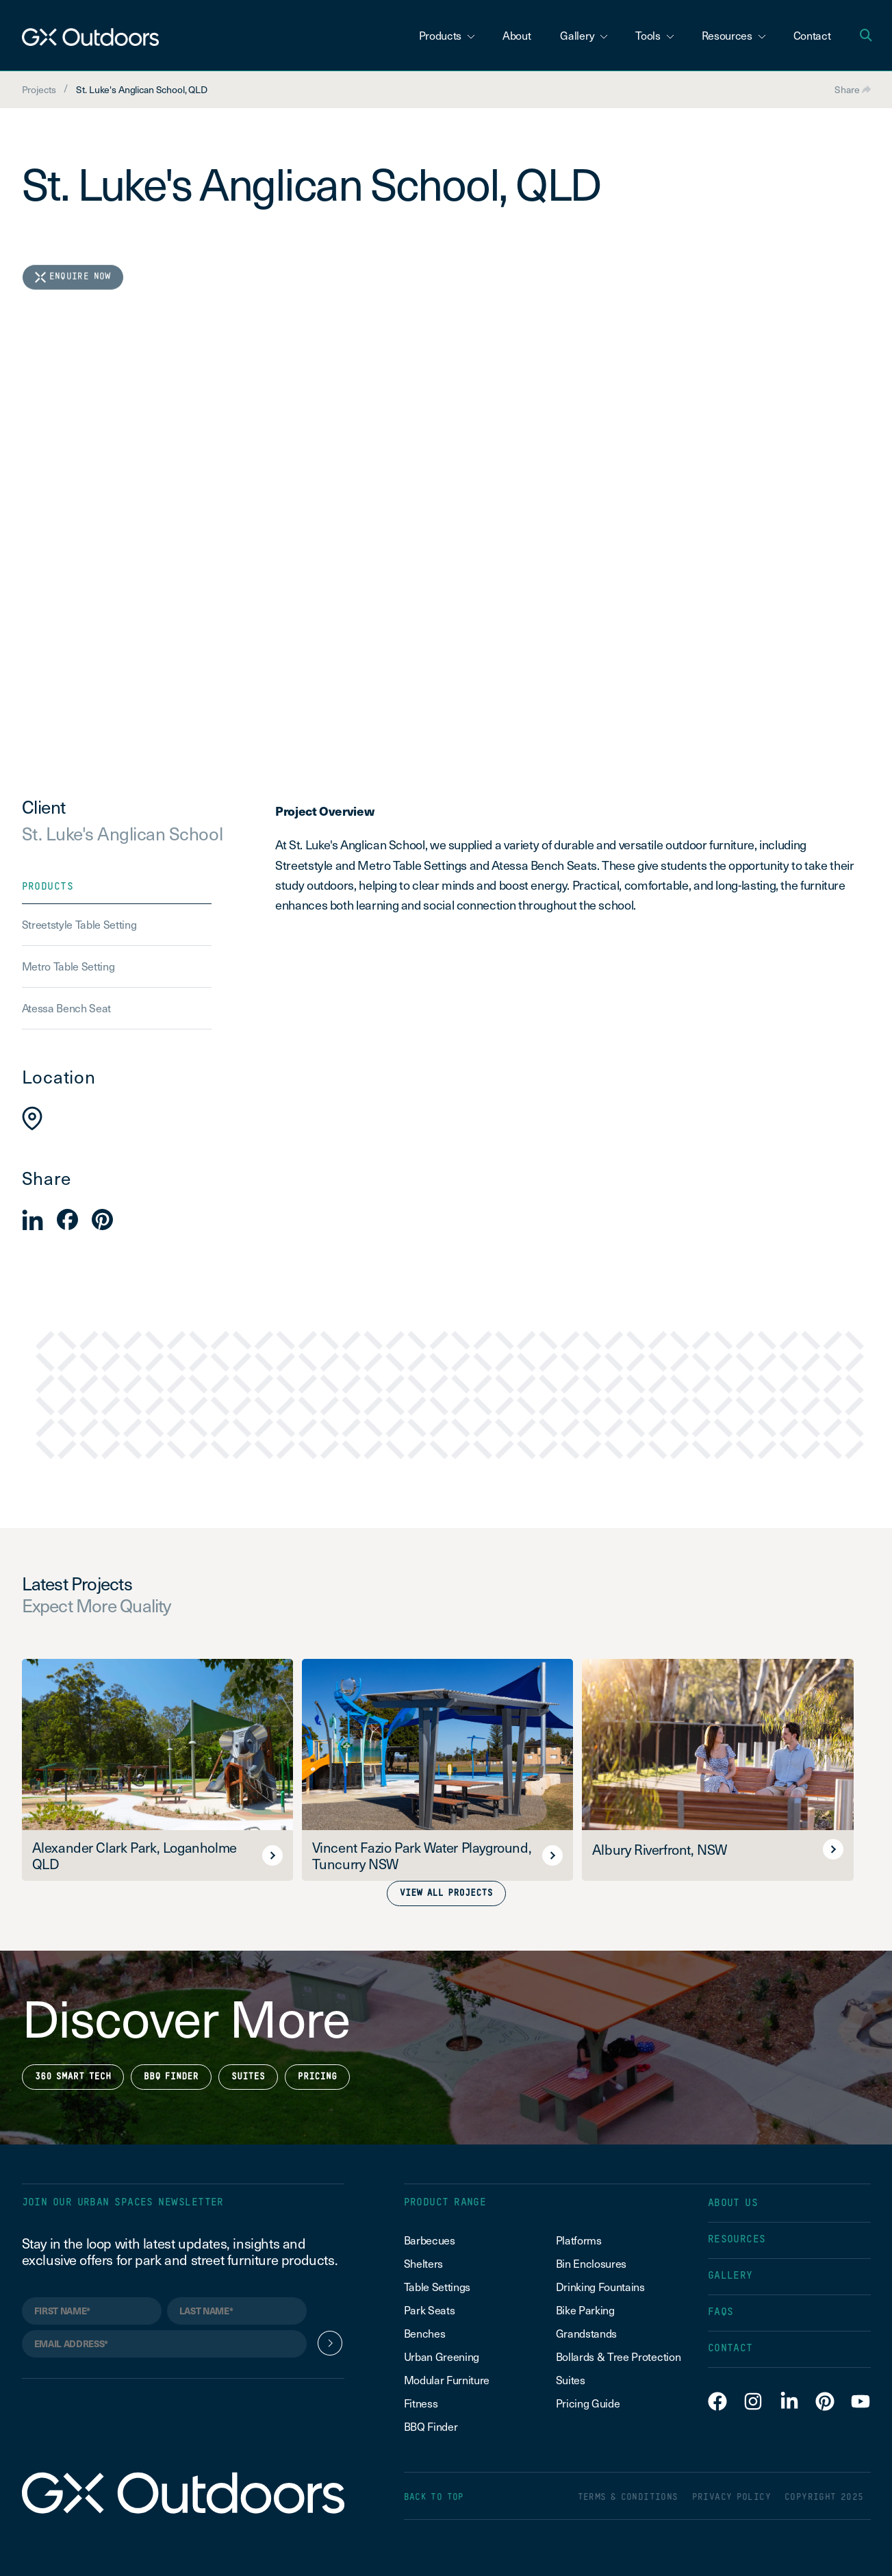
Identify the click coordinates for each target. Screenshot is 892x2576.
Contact (812, 35)
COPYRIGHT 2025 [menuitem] (824, 2497)
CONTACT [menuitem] (730, 2348)
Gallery (584, 35)
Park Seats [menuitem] (429, 2309)
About (516, 35)
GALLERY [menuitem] (730, 2276)
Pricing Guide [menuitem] (588, 2402)
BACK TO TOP (434, 2497)
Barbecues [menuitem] (431, 2239)
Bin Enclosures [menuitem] (591, 2263)
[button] (32, 1220)
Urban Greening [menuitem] (442, 2356)
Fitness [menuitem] (421, 2402)
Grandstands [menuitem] (586, 2333)
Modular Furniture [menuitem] (447, 2379)
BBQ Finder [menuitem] (431, 2426)
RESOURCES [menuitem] (737, 2239)
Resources (734, 35)
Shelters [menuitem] (423, 2263)
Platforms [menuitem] (579, 2239)
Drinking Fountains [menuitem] (600, 2286)
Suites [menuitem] (570, 2379)
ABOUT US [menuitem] (733, 2203)
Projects (39, 89)
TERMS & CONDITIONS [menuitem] (628, 2497)
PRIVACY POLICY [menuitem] (731, 2497)
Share (852, 89)
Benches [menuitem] (425, 2333)
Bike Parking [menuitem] (585, 2309)
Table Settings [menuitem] (437, 2286)
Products (447, 35)
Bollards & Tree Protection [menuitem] (618, 2356)
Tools (654, 35)
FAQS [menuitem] (721, 2312)
